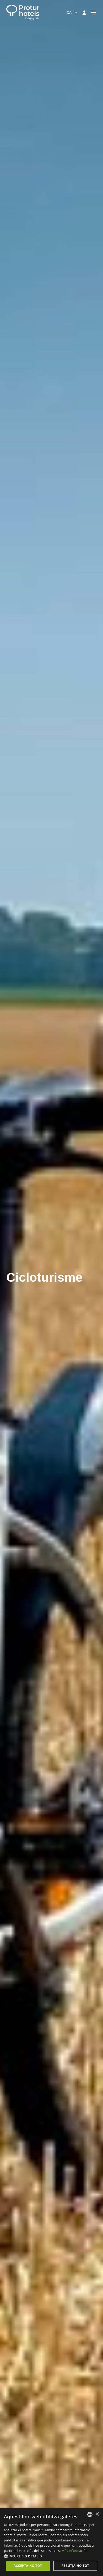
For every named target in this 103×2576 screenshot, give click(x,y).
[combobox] (72, 12)
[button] (51, 2556)
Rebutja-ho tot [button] (75, 2565)
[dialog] (51, 2542)
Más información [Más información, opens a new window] (74, 2551)
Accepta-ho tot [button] (28, 2565)
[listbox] (90, 2514)
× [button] (97, 2514)
